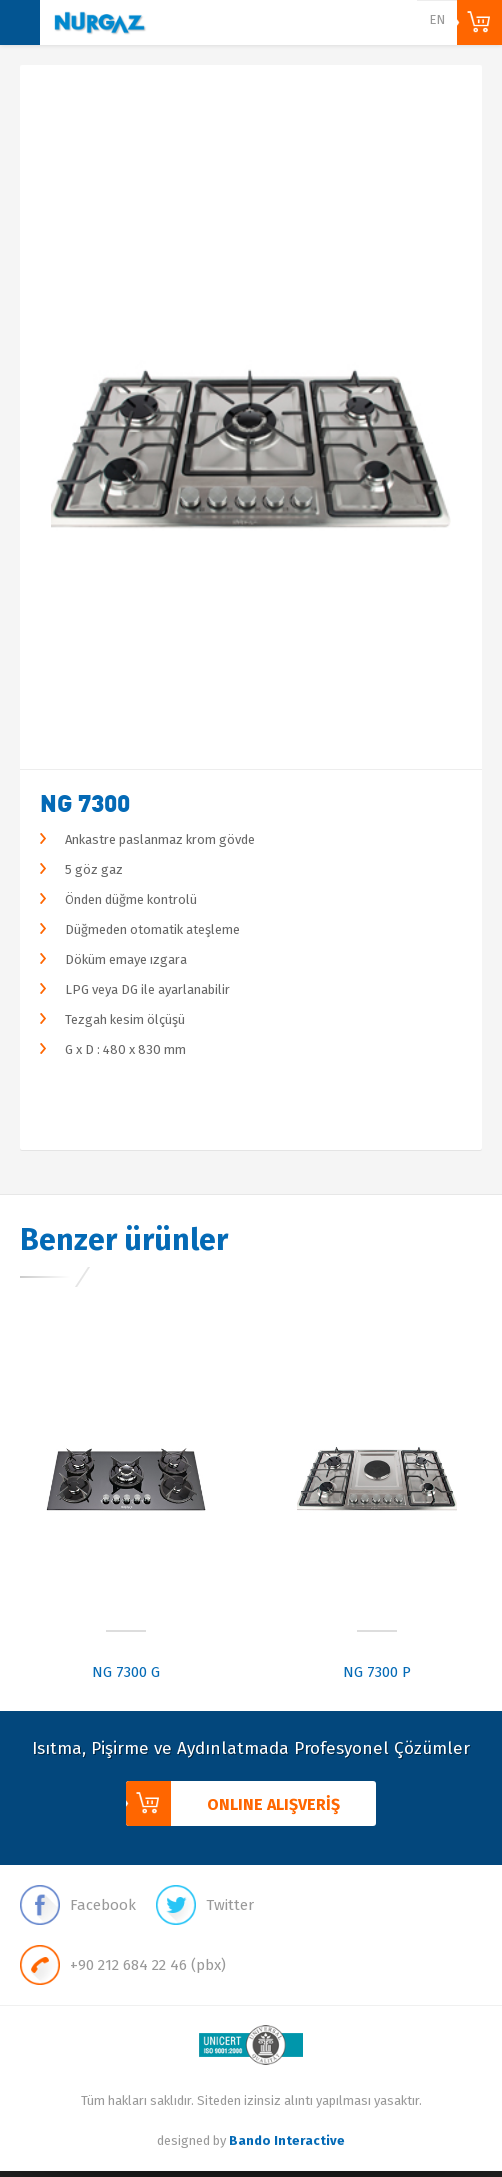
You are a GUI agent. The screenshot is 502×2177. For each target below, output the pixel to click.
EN (437, 19)
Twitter (205, 1905)
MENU (20, 22)
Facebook (78, 1905)
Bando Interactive (287, 2140)
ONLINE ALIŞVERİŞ (479, 22)
